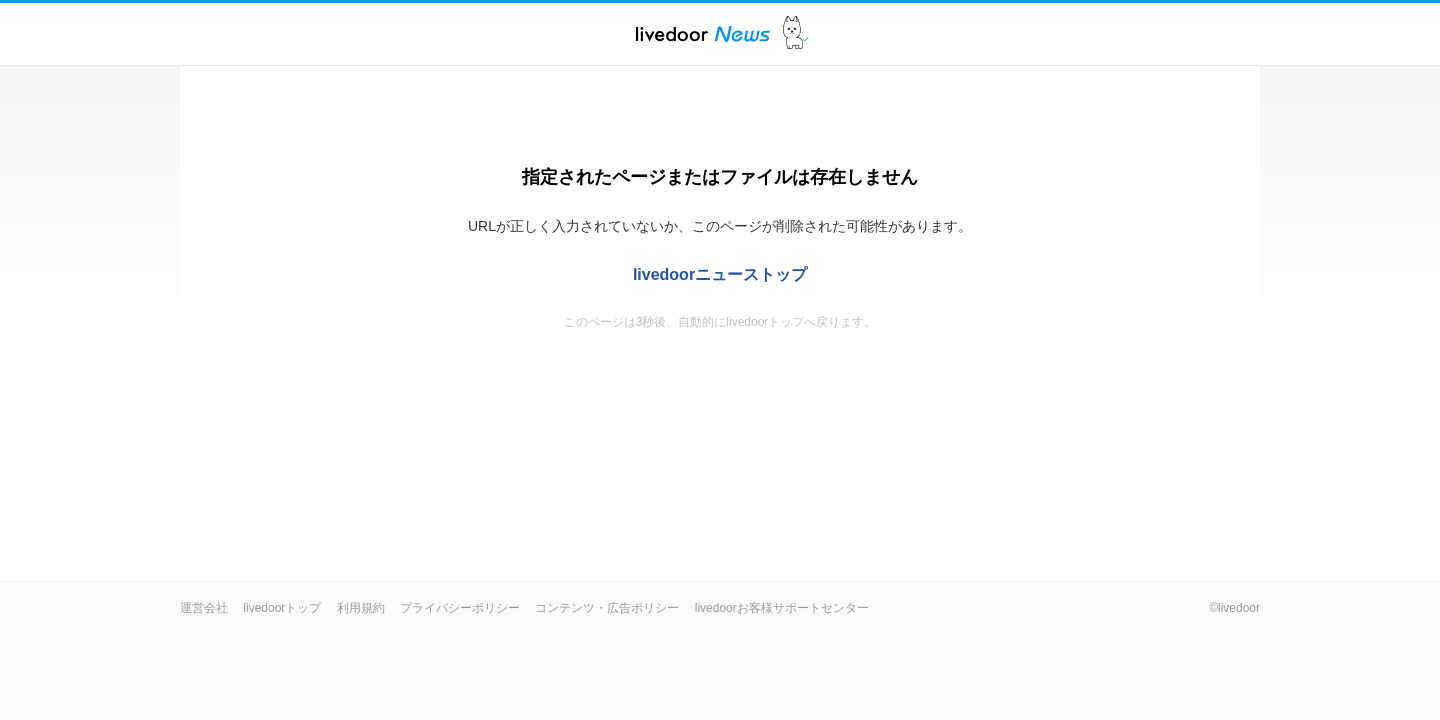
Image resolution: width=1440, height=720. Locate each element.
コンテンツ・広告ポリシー (607, 608)
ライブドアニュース (703, 33)
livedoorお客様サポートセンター (782, 608)
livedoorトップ (282, 608)
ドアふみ (795, 33)
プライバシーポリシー (460, 608)
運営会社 (204, 608)
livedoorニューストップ (720, 274)
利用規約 (361, 608)
